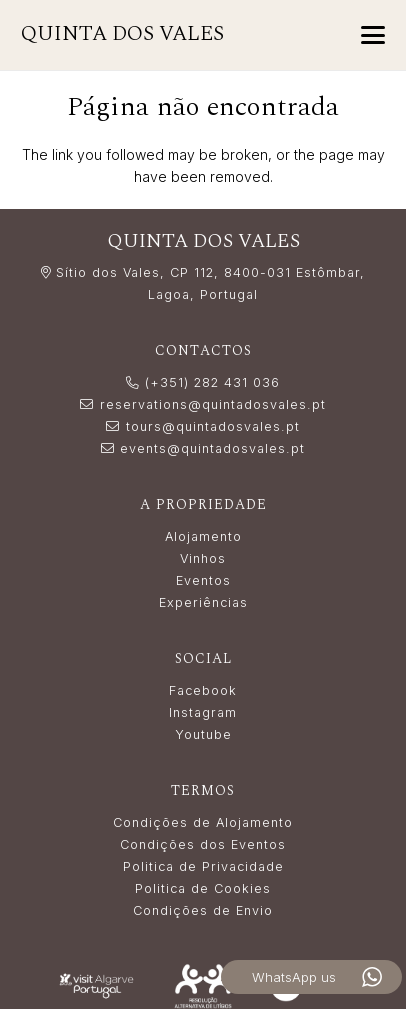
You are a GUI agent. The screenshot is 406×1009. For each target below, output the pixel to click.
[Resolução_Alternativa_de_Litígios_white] (203, 986)
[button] (373, 35)
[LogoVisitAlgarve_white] (96, 986)
